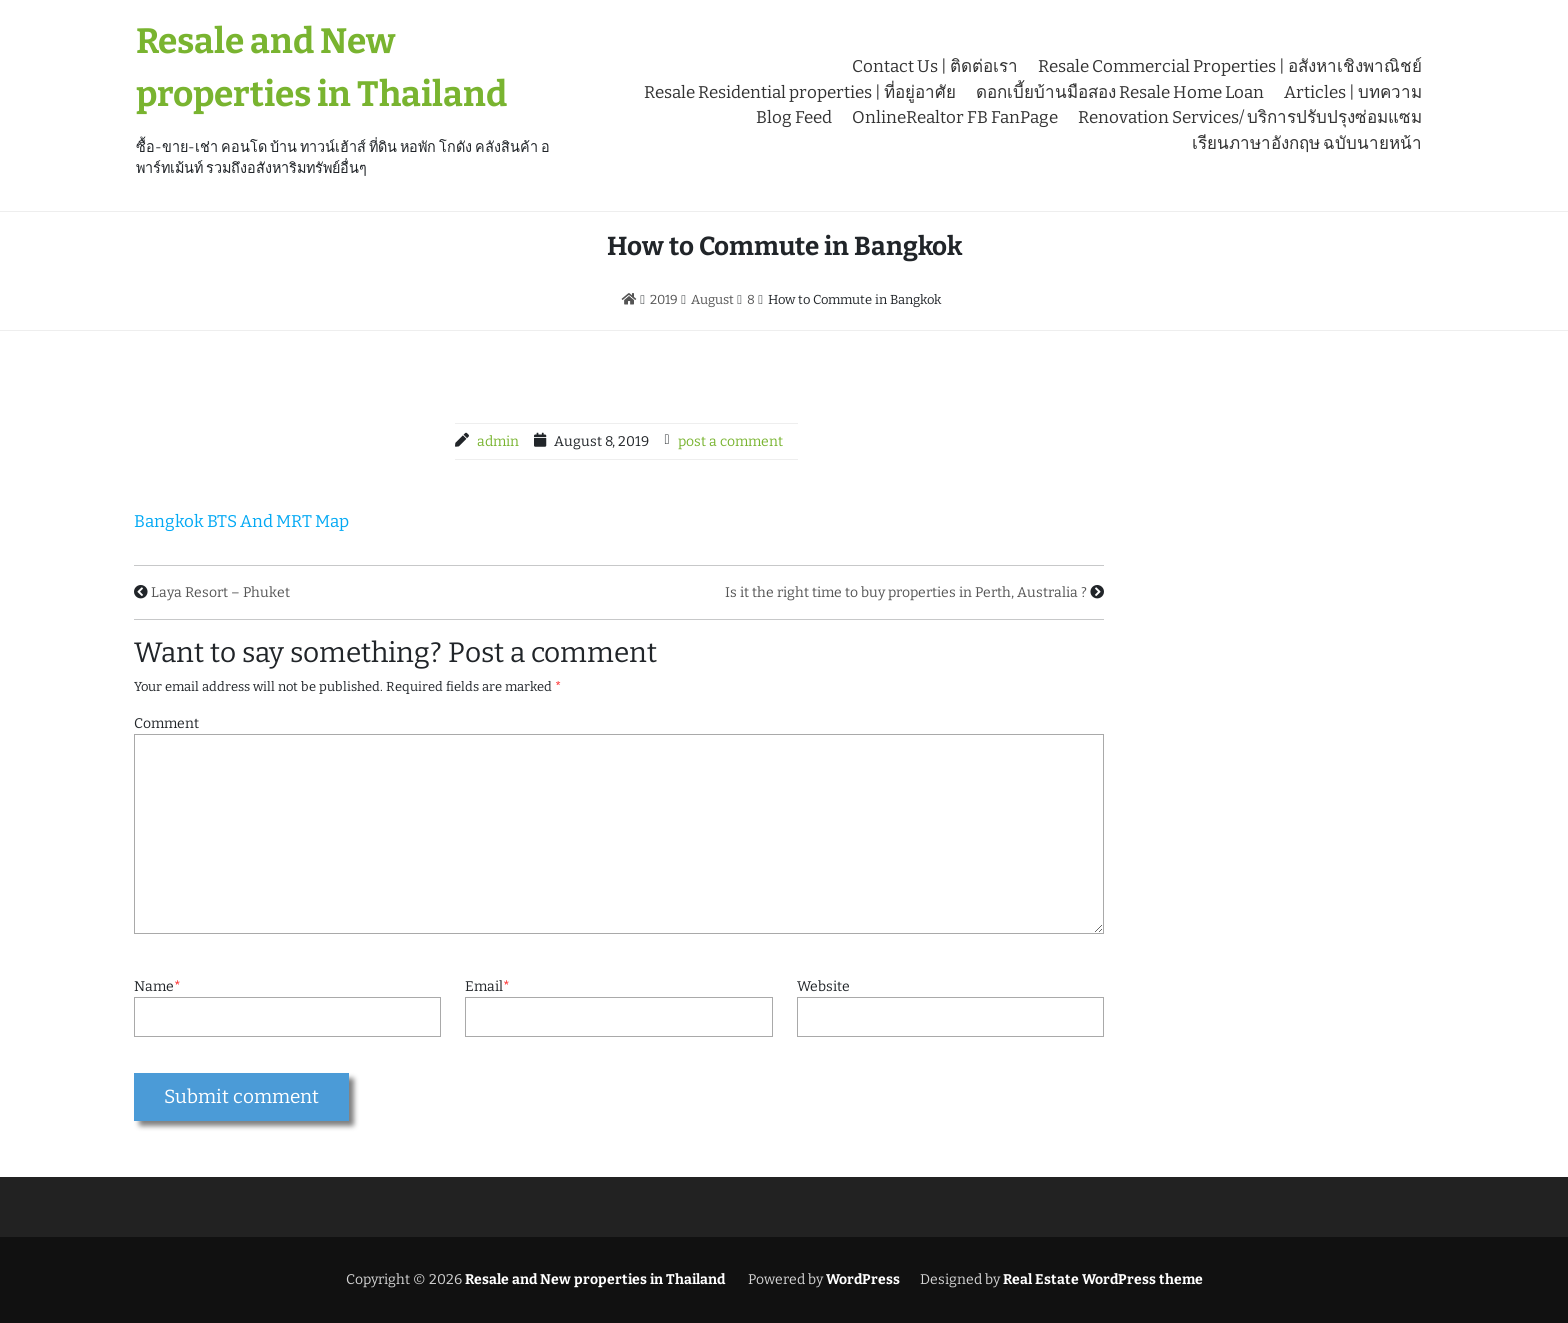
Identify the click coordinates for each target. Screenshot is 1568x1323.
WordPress (863, 1279)
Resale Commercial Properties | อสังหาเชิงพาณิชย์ (1230, 66)
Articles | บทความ (1353, 92)
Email (487, 986)
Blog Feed (794, 117)
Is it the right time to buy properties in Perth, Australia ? (906, 592)
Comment (166, 723)
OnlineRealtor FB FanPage (955, 117)
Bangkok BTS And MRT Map (241, 521)
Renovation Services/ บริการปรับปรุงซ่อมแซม (1250, 117)
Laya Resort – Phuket (220, 592)
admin (498, 441)
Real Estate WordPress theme (1101, 1279)
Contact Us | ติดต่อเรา (935, 66)
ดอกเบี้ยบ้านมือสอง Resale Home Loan (1120, 92)
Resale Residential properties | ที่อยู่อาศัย (800, 92)
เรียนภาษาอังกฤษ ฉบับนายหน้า (1307, 143)
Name (157, 986)
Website (823, 986)
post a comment (730, 441)
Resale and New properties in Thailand (593, 1279)
